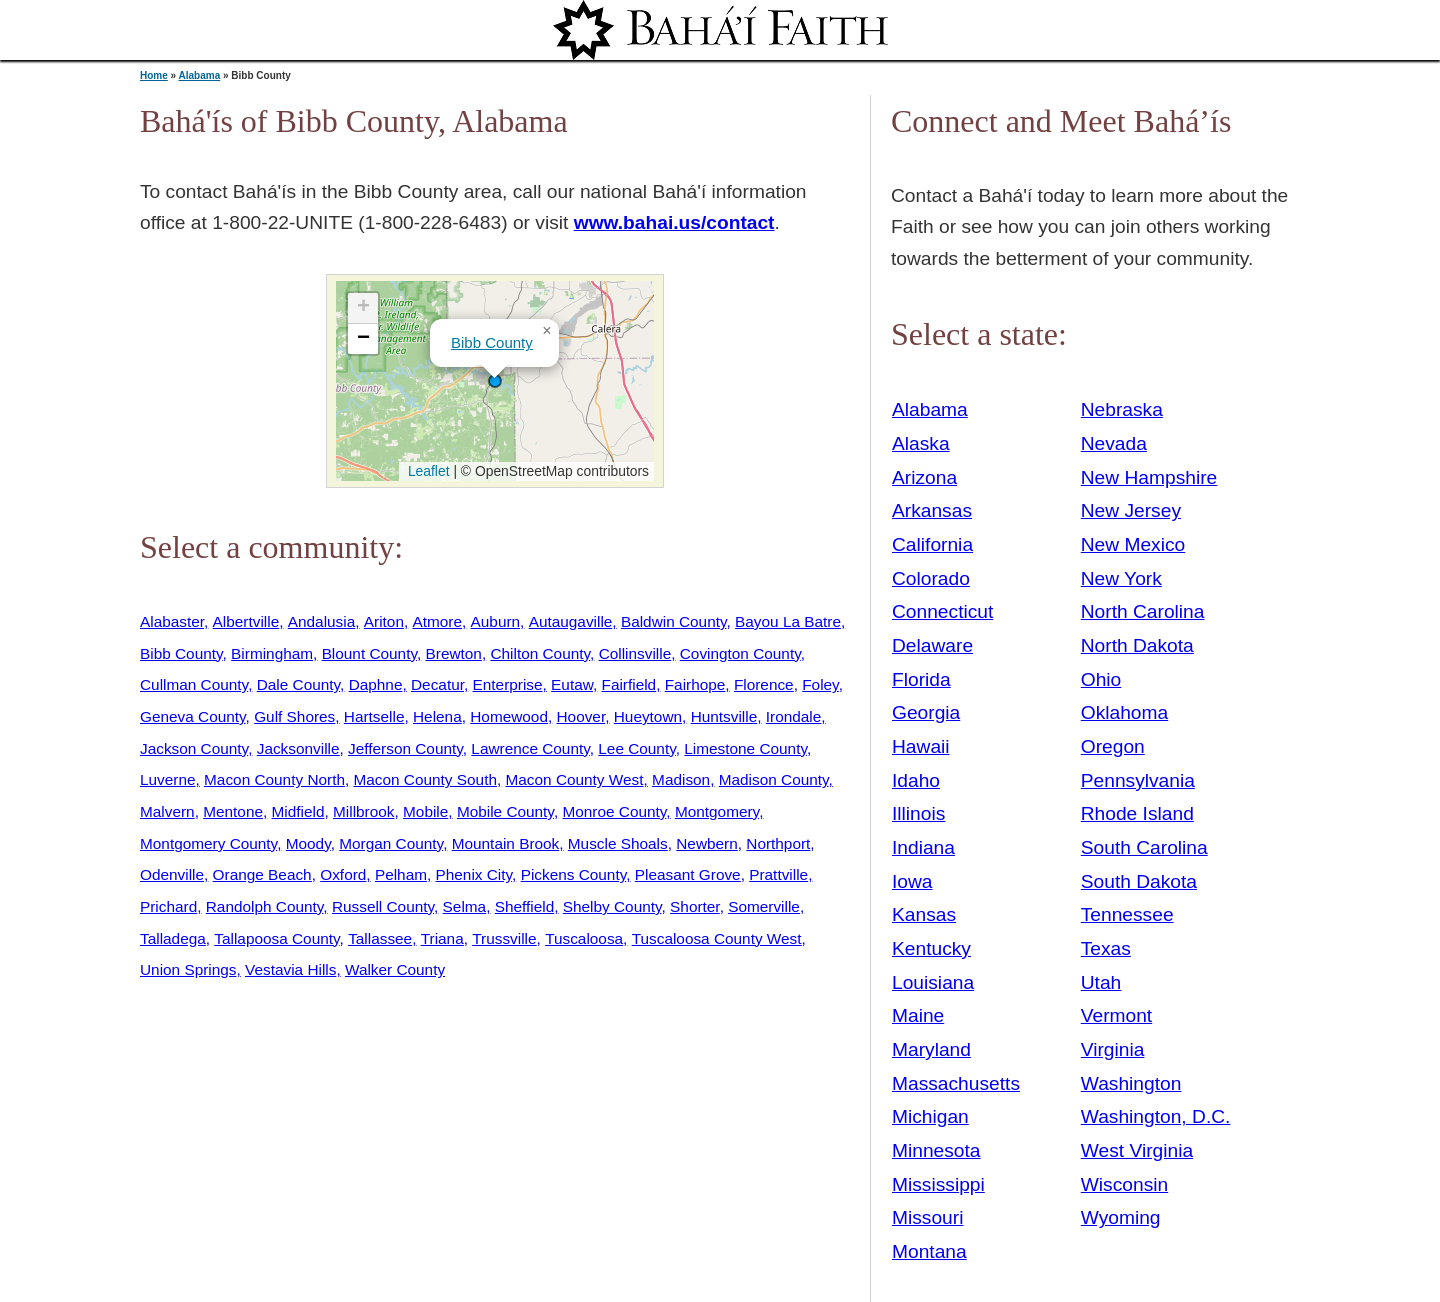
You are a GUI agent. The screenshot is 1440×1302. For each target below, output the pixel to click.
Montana (929, 1251)
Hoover (581, 716)
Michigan (930, 1116)
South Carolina (1144, 847)
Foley (820, 684)
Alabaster (172, 621)
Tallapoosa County (276, 938)
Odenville (172, 874)
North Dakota (1137, 645)
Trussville (504, 938)
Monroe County (614, 811)
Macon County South (425, 779)
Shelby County (612, 906)
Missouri (927, 1217)
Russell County (383, 906)
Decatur (437, 684)
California (932, 544)
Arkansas (932, 510)
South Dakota (1139, 881)
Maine (918, 1015)
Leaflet (426, 471)
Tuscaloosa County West (717, 938)
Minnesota (936, 1150)
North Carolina (1143, 611)
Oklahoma (1124, 712)
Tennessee (1127, 914)
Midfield (298, 811)
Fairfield (629, 684)
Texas (1106, 948)
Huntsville (724, 716)
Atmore (437, 621)
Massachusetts (956, 1083)
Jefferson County (405, 748)
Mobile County (505, 811)
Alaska (921, 443)
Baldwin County (674, 621)
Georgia (926, 712)
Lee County (636, 748)
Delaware (932, 645)
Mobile (425, 811)
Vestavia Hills (290, 969)
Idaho (916, 780)
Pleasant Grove (688, 874)
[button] (495, 381)
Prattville (778, 874)
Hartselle (374, 716)
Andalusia (321, 621)
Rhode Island (1137, 813)
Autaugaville (571, 621)
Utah (1101, 982)
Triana (442, 938)
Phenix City (474, 874)
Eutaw (572, 684)
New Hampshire (1149, 477)
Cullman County (194, 684)
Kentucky (931, 948)
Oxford (343, 874)
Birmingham (272, 653)
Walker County (395, 969)
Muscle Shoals (618, 843)
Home (154, 75)
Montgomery (717, 811)
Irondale (794, 716)
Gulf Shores (294, 716)
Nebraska (1122, 409)
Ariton (384, 621)
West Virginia (1137, 1150)
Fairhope (695, 684)
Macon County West (575, 779)
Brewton (454, 653)
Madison (681, 779)
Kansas (924, 914)
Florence (764, 684)
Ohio (1101, 679)
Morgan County (391, 843)
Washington (1131, 1083)
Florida (921, 679)
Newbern (706, 843)
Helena (437, 716)
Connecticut (942, 611)
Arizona (924, 477)
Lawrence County (530, 748)
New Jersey (1131, 510)
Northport (778, 843)
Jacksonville (298, 748)
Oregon (1113, 746)
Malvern (167, 811)
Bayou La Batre (788, 621)
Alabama (200, 75)
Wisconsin (1124, 1184)
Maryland (931, 1049)
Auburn (496, 621)
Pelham (401, 874)
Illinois (918, 813)
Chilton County (540, 653)
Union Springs (188, 969)
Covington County (740, 653)
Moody (308, 843)
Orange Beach (262, 874)
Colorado (931, 578)
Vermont (1116, 1015)
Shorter (695, 906)
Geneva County (193, 716)
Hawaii (921, 746)
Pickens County (574, 874)
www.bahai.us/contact (674, 222)
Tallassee (380, 938)
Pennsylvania (1138, 780)
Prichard (168, 906)
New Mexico (1133, 544)
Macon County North (274, 779)
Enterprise (508, 684)
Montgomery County (208, 843)
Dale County (298, 684)
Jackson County (194, 748)
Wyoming (1121, 1217)
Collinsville (635, 653)
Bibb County (492, 342)
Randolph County (265, 906)
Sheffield (525, 906)
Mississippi (938, 1184)
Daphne (376, 684)
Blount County (369, 653)
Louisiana (933, 982)
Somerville (764, 906)
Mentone (233, 811)
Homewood (509, 716)
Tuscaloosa (584, 938)
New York (1121, 578)
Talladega (173, 938)
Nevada (1114, 443)
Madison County (774, 779)
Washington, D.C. (1156, 1116)
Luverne (168, 779)
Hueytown (648, 716)
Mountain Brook (506, 843)
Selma (465, 906)
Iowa (912, 881)
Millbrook (363, 811)
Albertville (246, 621)
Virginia (1113, 1049)
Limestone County (745, 748)
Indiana (923, 847)
